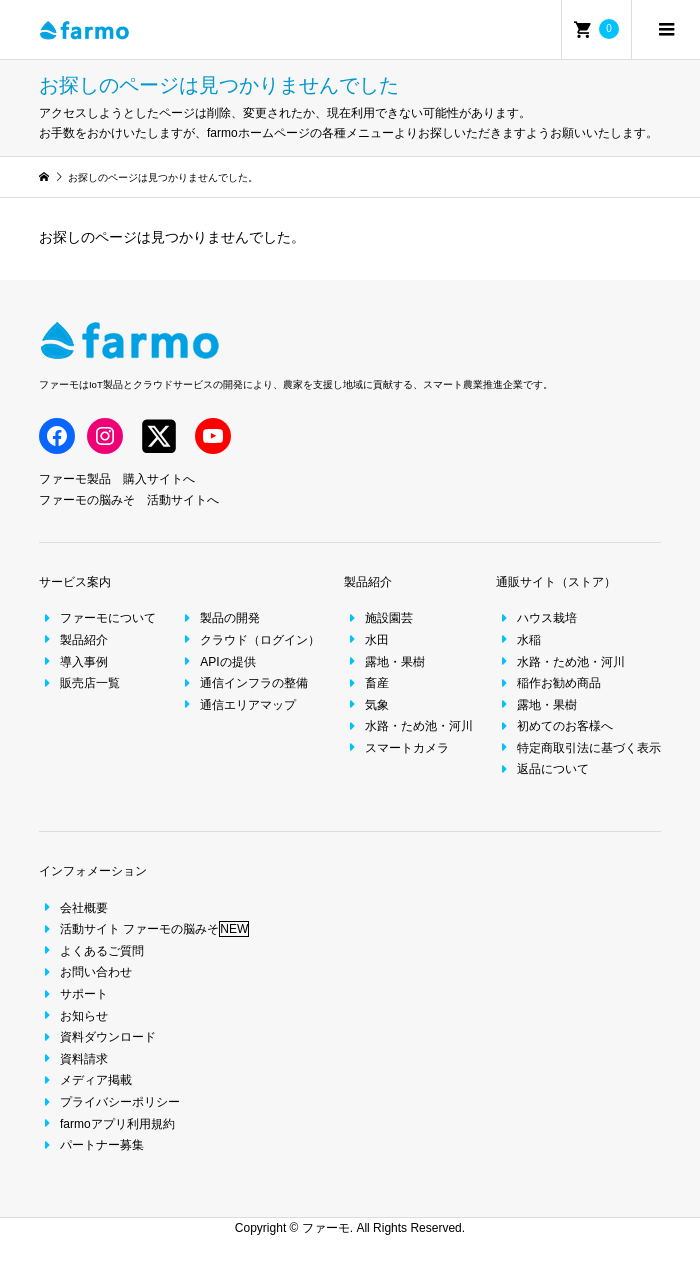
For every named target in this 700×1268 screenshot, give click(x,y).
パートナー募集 (91, 1145)
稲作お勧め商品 (548, 683)
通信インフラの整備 (243, 683)
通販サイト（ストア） (556, 582)
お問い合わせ (85, 972)
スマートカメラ (396, 748)
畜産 (366, 683)
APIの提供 (217, 662)
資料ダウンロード (97, 1037)
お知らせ (73, 1016)
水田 (366, 640)
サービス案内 (75, 582)
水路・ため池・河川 (408, 726)
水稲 (518, 640)
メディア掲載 (85, 1080)
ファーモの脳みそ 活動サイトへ (129, 500)
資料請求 (73, 1059)
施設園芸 (378, 618)
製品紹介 (73, 640)
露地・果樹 (384, 662)
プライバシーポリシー (109, 1102)
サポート (73, 994)
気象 (366, 705)
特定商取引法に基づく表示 (578, 748)
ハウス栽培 (536, 618)
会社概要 (73, 908)
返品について (542, 769)
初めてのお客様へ (554, 726)
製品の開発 (219, 618)
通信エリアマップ (237, 705)
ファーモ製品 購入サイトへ (117, 479)
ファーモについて (97, 618)
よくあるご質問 (91, 951)
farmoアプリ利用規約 (107, 1124)
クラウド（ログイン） (249, 640)
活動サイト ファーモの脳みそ (144, 929)
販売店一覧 (79, 683)
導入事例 (73, 662)
